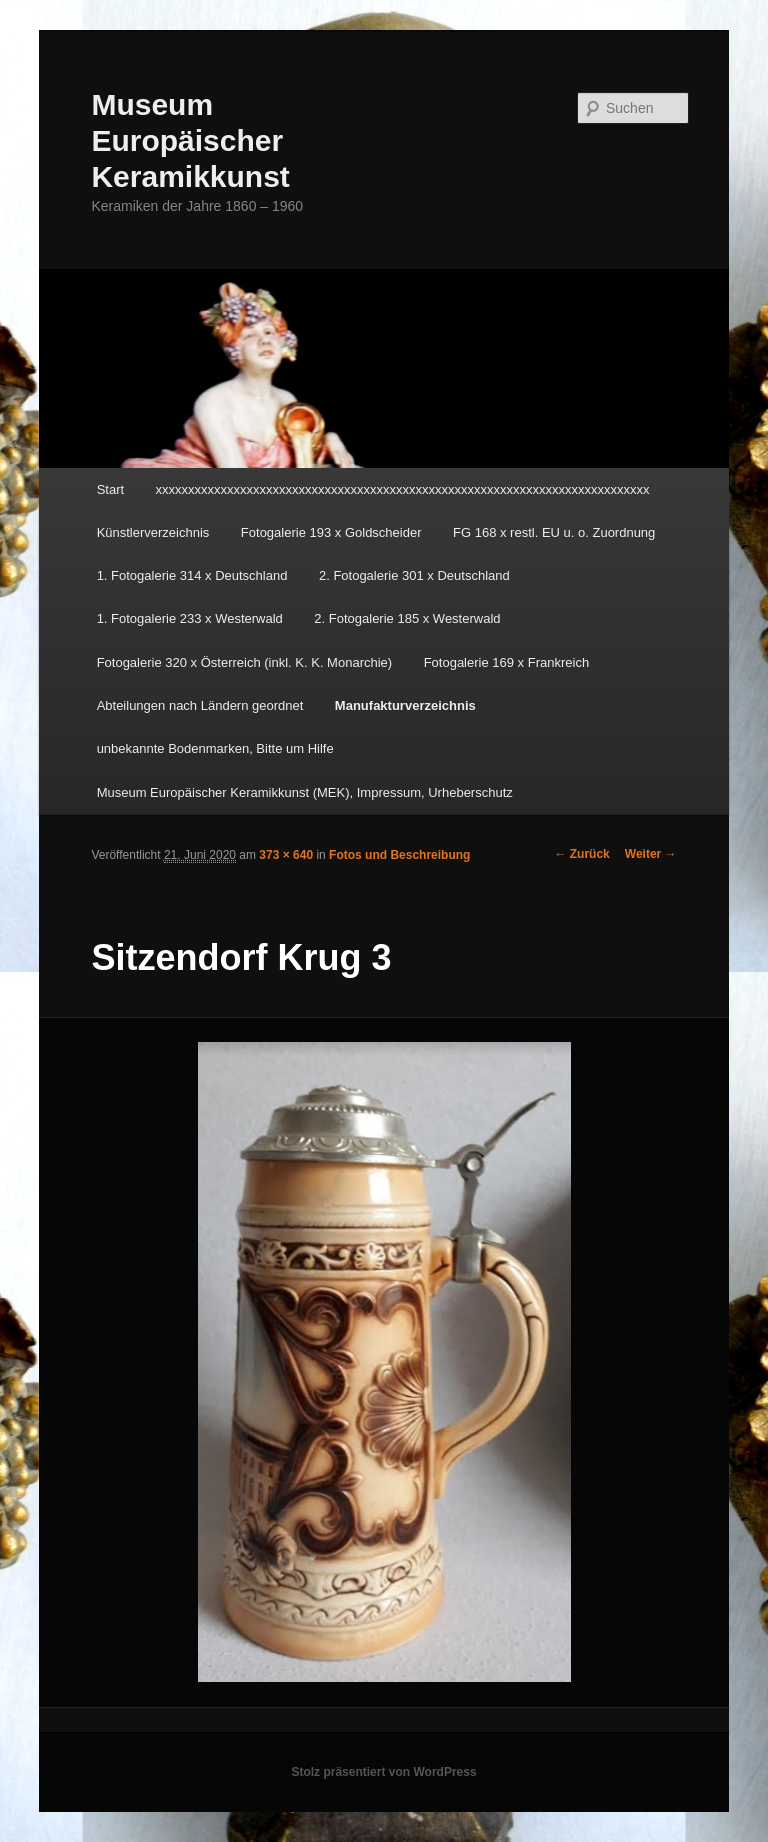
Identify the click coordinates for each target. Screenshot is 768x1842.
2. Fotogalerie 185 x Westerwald (407, 618)
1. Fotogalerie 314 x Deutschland (192, 575)
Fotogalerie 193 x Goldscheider (331, 532)
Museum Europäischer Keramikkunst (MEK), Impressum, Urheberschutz (305, 792)
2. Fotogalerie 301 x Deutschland (414, 575)
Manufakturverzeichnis (405, 705)
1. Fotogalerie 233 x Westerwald (190, 618)
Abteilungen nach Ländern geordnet (200, 705)
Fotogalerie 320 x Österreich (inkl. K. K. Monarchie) (245, 662)
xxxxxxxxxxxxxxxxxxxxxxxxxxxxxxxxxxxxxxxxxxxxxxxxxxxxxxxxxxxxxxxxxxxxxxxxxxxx (403, 489)
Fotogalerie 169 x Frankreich (506, 662)
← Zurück (581, 854)
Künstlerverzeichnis (153, 532)
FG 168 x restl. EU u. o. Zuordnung (554, 532)
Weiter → (651, 854)
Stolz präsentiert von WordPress (383, 1772)
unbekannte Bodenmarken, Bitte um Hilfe (215, 748)
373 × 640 (286, 855)
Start (110, 489)
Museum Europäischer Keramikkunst (190, 140)
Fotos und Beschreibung (399, 855)
